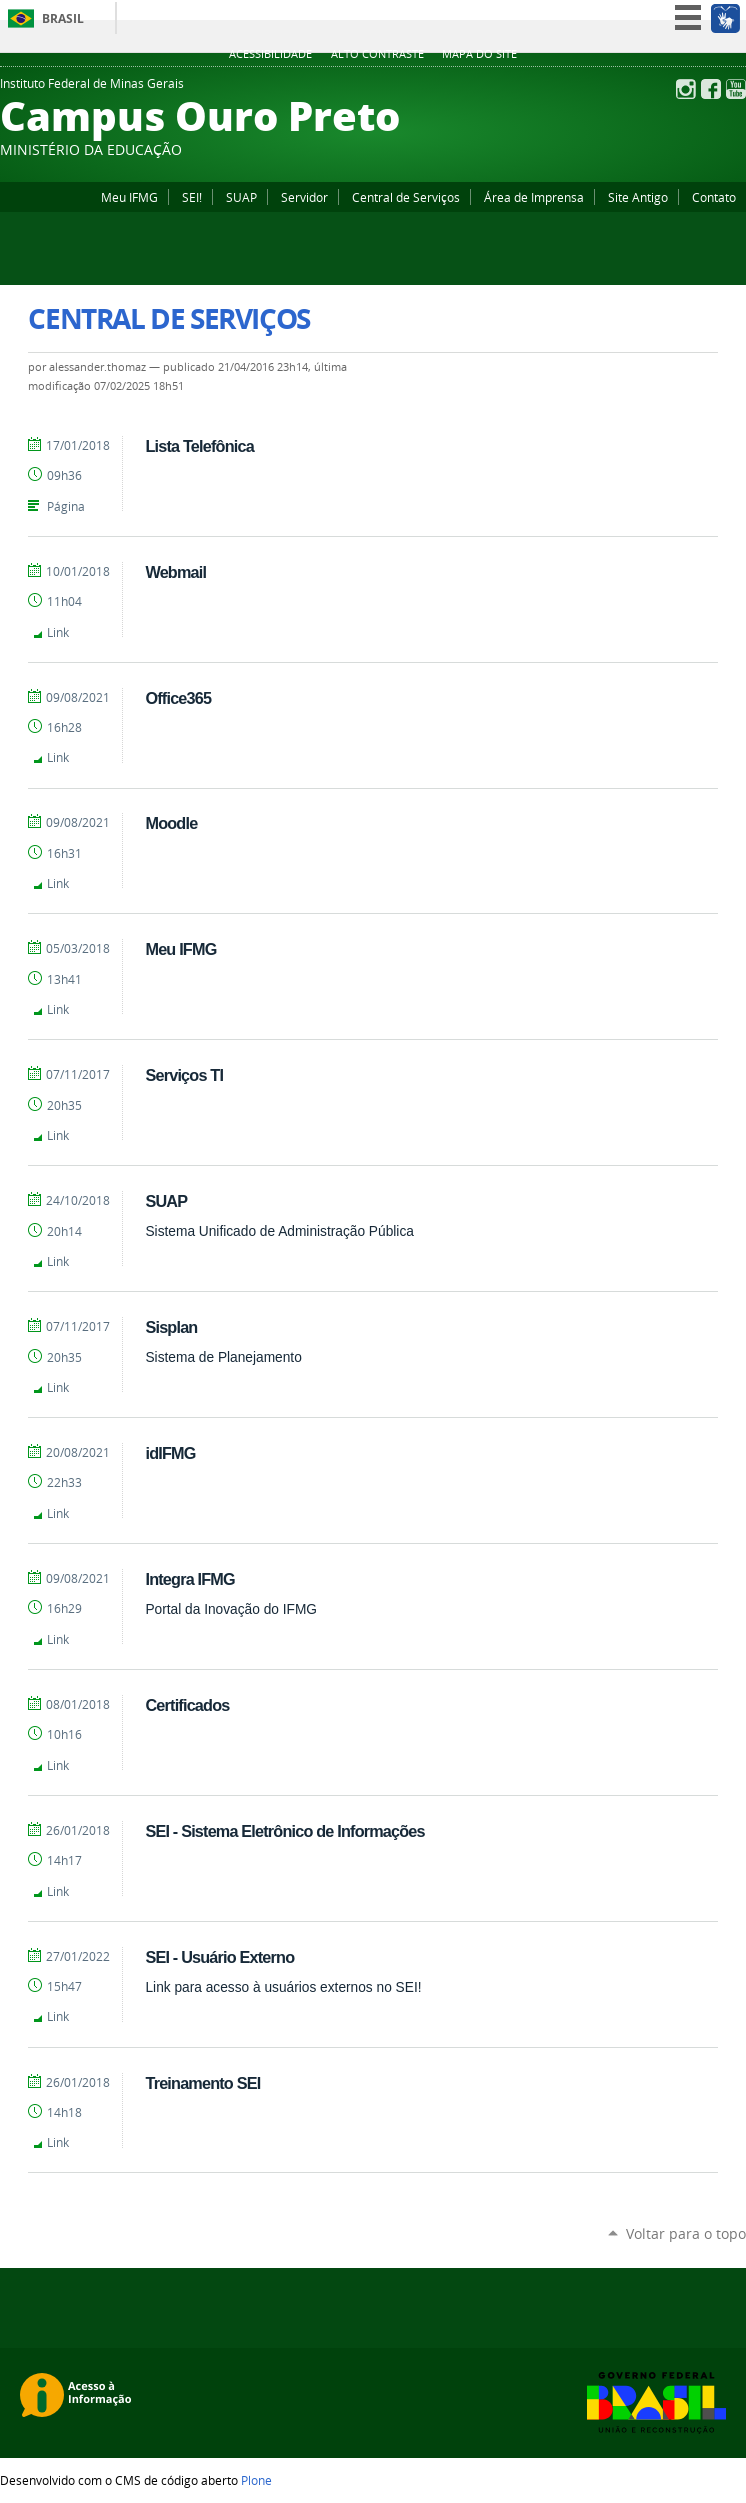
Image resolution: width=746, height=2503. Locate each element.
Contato (714, 197)
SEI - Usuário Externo (219, 1957)
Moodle (171, 823)
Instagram (686, 89)
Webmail (175, 572)
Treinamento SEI (202, 2083)
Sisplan (171, 1327)
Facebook (711, 89)
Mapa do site (479, 54)
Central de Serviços (406, 197)
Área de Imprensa (534, 197)
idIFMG (170, 1453)
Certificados (187, 1705)
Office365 (178, 698)
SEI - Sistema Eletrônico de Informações (284, 1831)
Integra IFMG (189, 1579)
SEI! (192, 197)
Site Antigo (638, 197)
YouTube (736, 89)
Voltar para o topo (686, 2233)
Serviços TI (184, 1075)
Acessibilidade (270, 54)
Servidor (304, 197)
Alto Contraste (377, 54)
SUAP (241, 197)
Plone (256, 2480)
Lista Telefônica (199, 446)
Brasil (63, 18)
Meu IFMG (129, 197)
